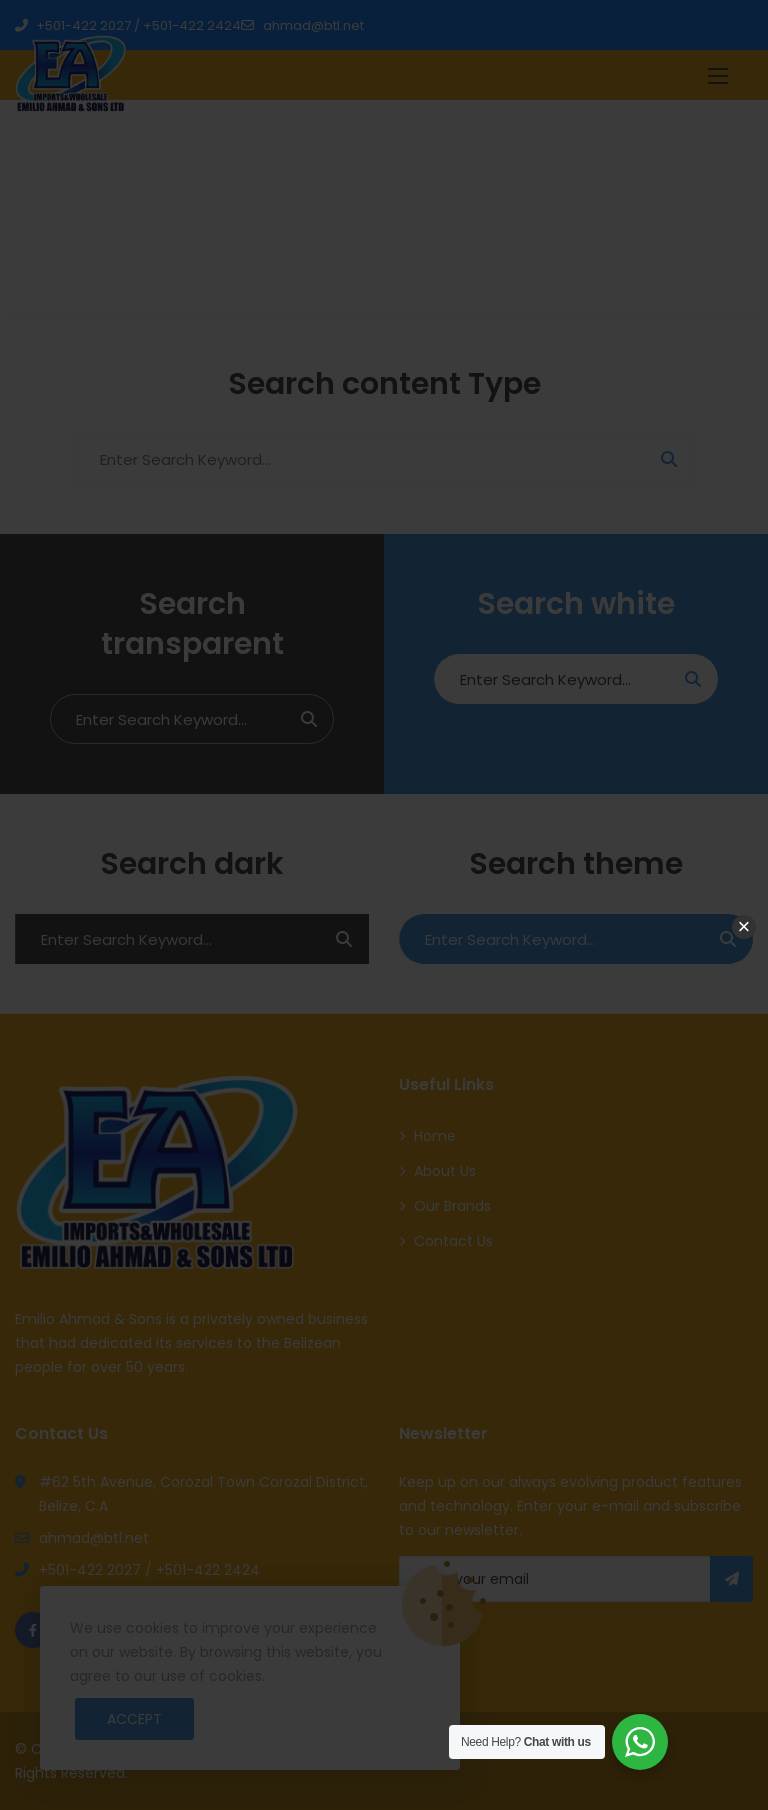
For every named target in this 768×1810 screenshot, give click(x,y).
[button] (718, 75)
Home (597, 212)
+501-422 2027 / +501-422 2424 (128, 25)
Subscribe (731, 1579)
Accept (134, 1719)
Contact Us (453, 1241)
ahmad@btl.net (302, 25)
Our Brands (452, 1206)
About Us (445, 1171)
